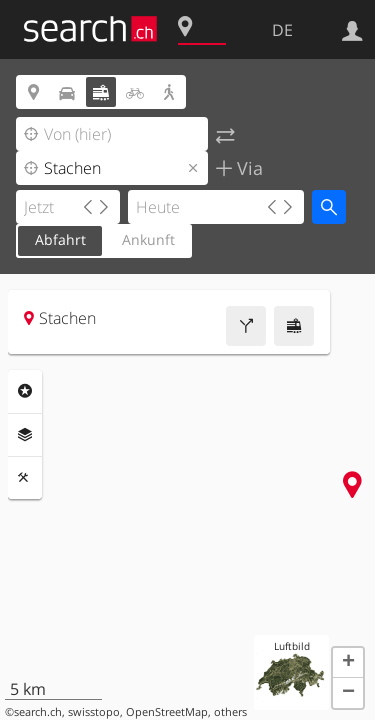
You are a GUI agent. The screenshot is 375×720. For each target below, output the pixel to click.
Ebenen (25, 435)
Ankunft (148, 239)
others (230, 712)
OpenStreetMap (167, 712)
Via (247, 168)
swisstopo (94, 712)
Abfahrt (60, 239)
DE (282, 30)
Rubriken (25, 391)
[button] (348, 663)
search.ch (38, 712)
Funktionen (25, 478)
